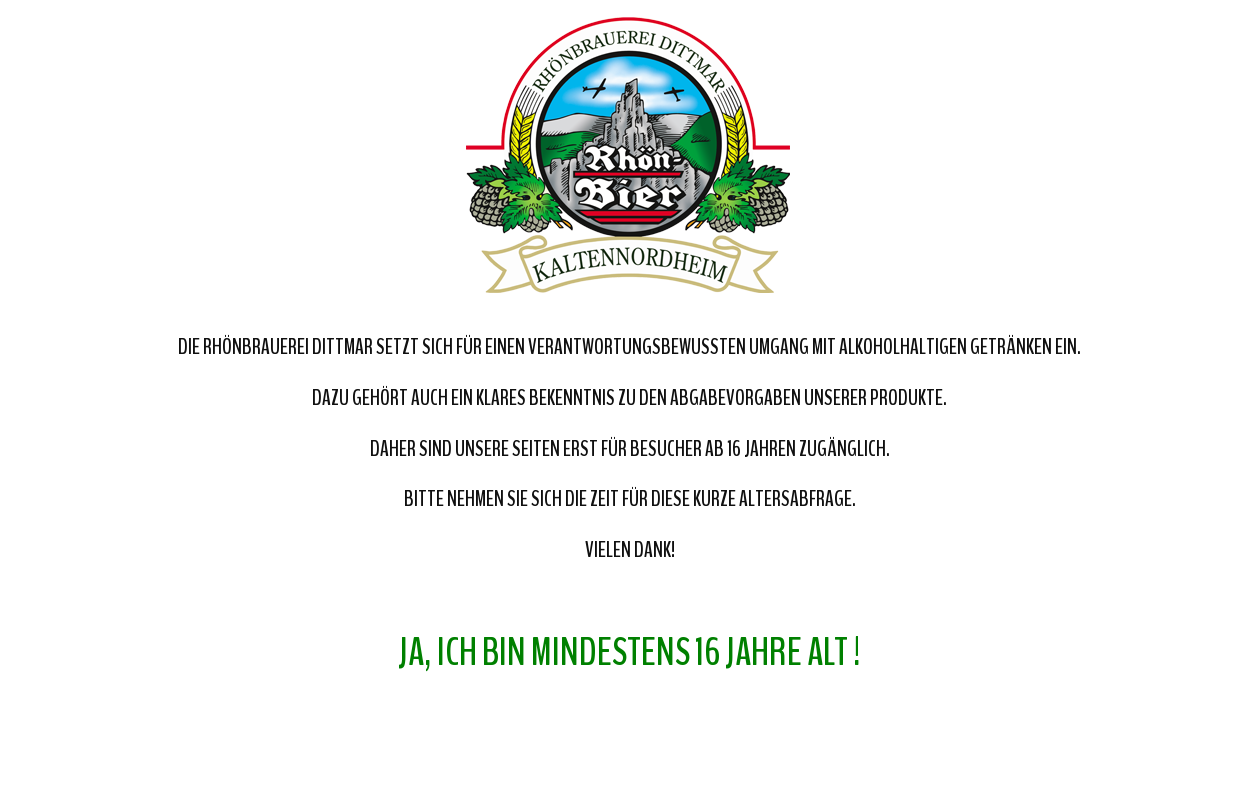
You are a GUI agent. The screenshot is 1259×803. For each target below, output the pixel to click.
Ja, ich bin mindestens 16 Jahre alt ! (629, 652)
